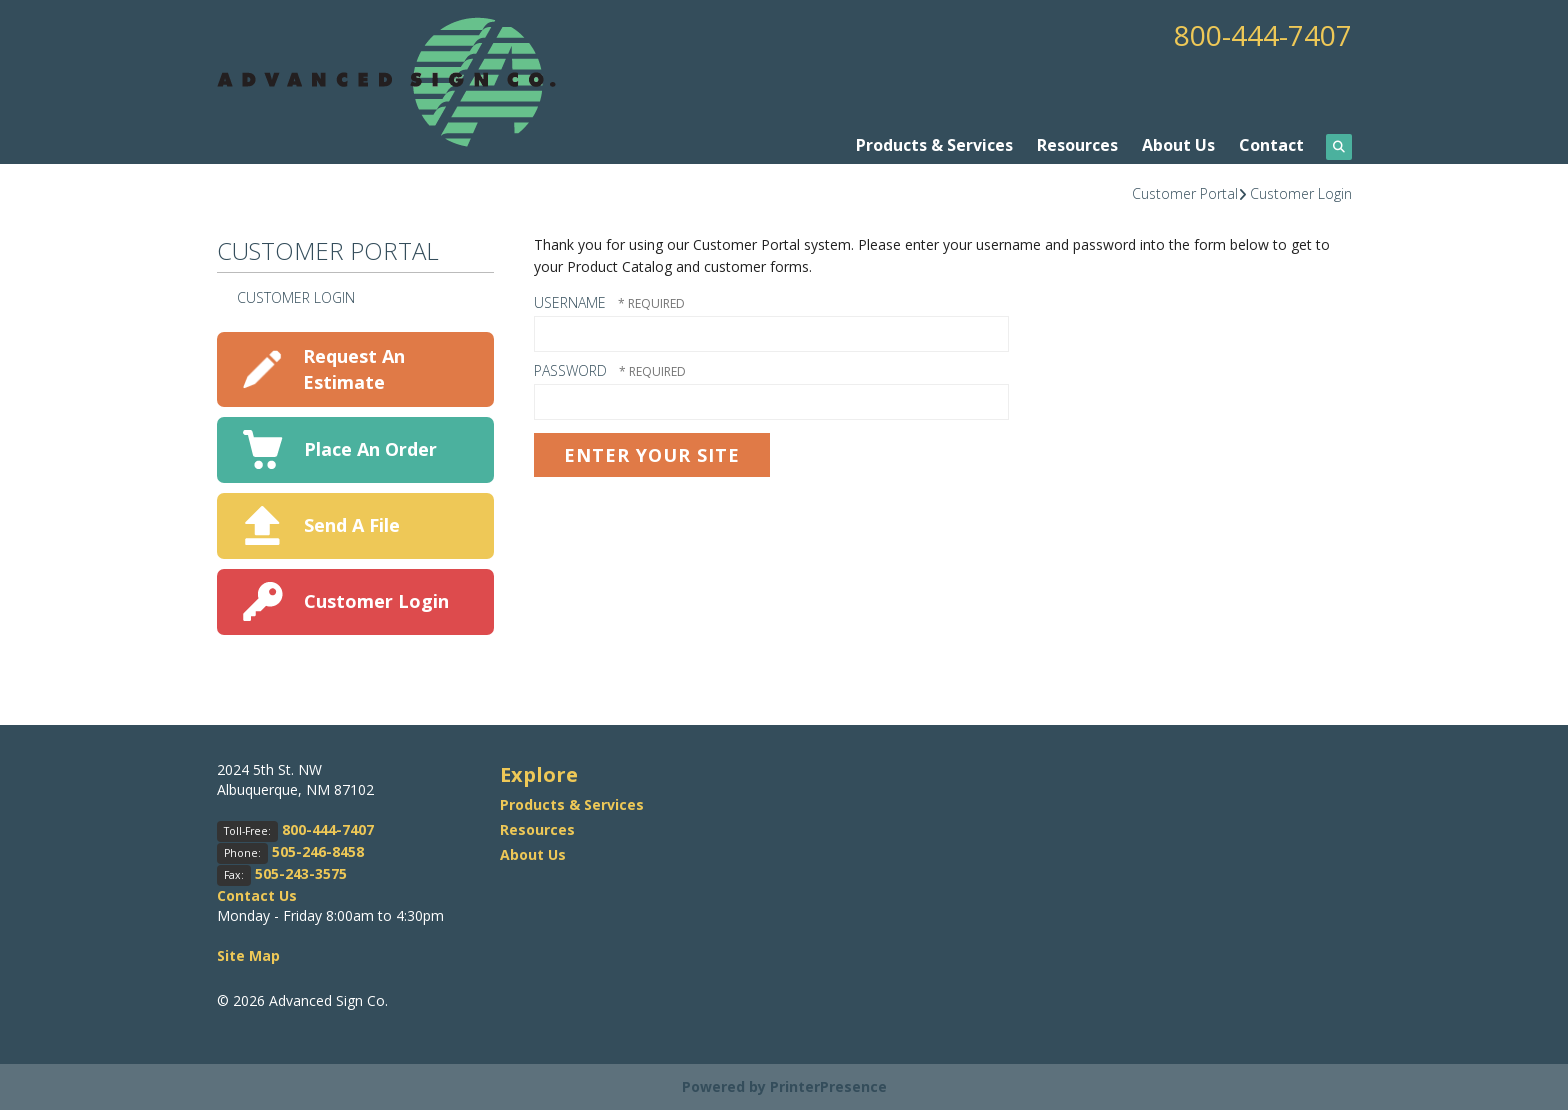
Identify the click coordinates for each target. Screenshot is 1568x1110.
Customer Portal (1185, 193)
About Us (1178, 145)
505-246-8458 (318, 851)
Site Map (248, 955)
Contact (1271, 145)
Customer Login (1301, 193)
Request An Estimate (354, 368)
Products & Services (934, 145)
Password (570, 370)
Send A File (352, 525)
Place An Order (370, 449)
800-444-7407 (1263, 35)
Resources (1077, 145)
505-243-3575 (301, 873)
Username (570, 302)
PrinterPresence (828, 1086)
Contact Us (257, 895)
